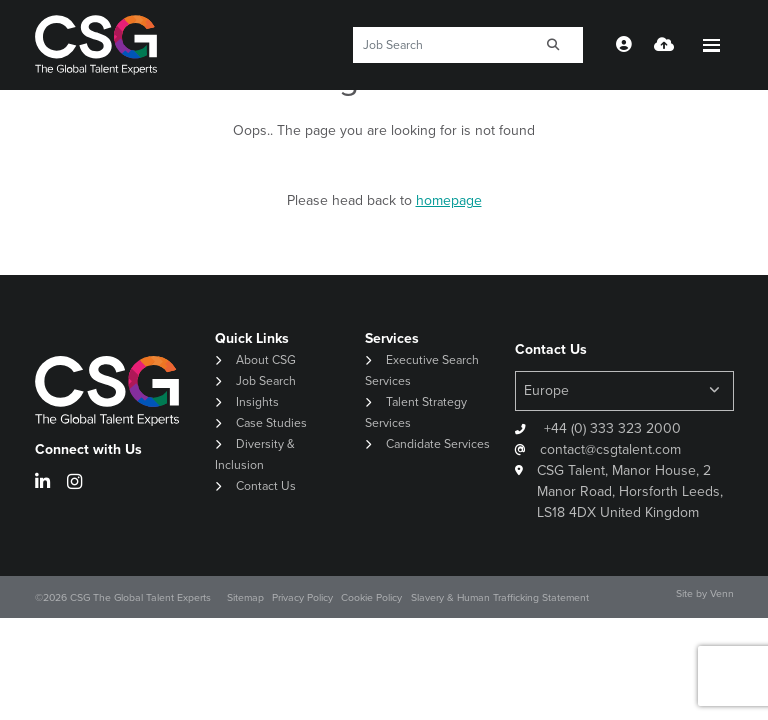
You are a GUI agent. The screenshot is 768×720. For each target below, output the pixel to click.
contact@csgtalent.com (610, 449)
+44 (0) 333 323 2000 (610, 428)
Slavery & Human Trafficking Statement (500, 597)
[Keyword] (439, 45)
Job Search (266, 381)
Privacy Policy (302, 597)
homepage (449, 200)
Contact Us (266, 486)
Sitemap (245, 597)
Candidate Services (438, 444)
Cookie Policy (371, 597)
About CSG (266, 360)
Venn (722, 593)
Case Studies (271, 423)
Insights (257, 402)
